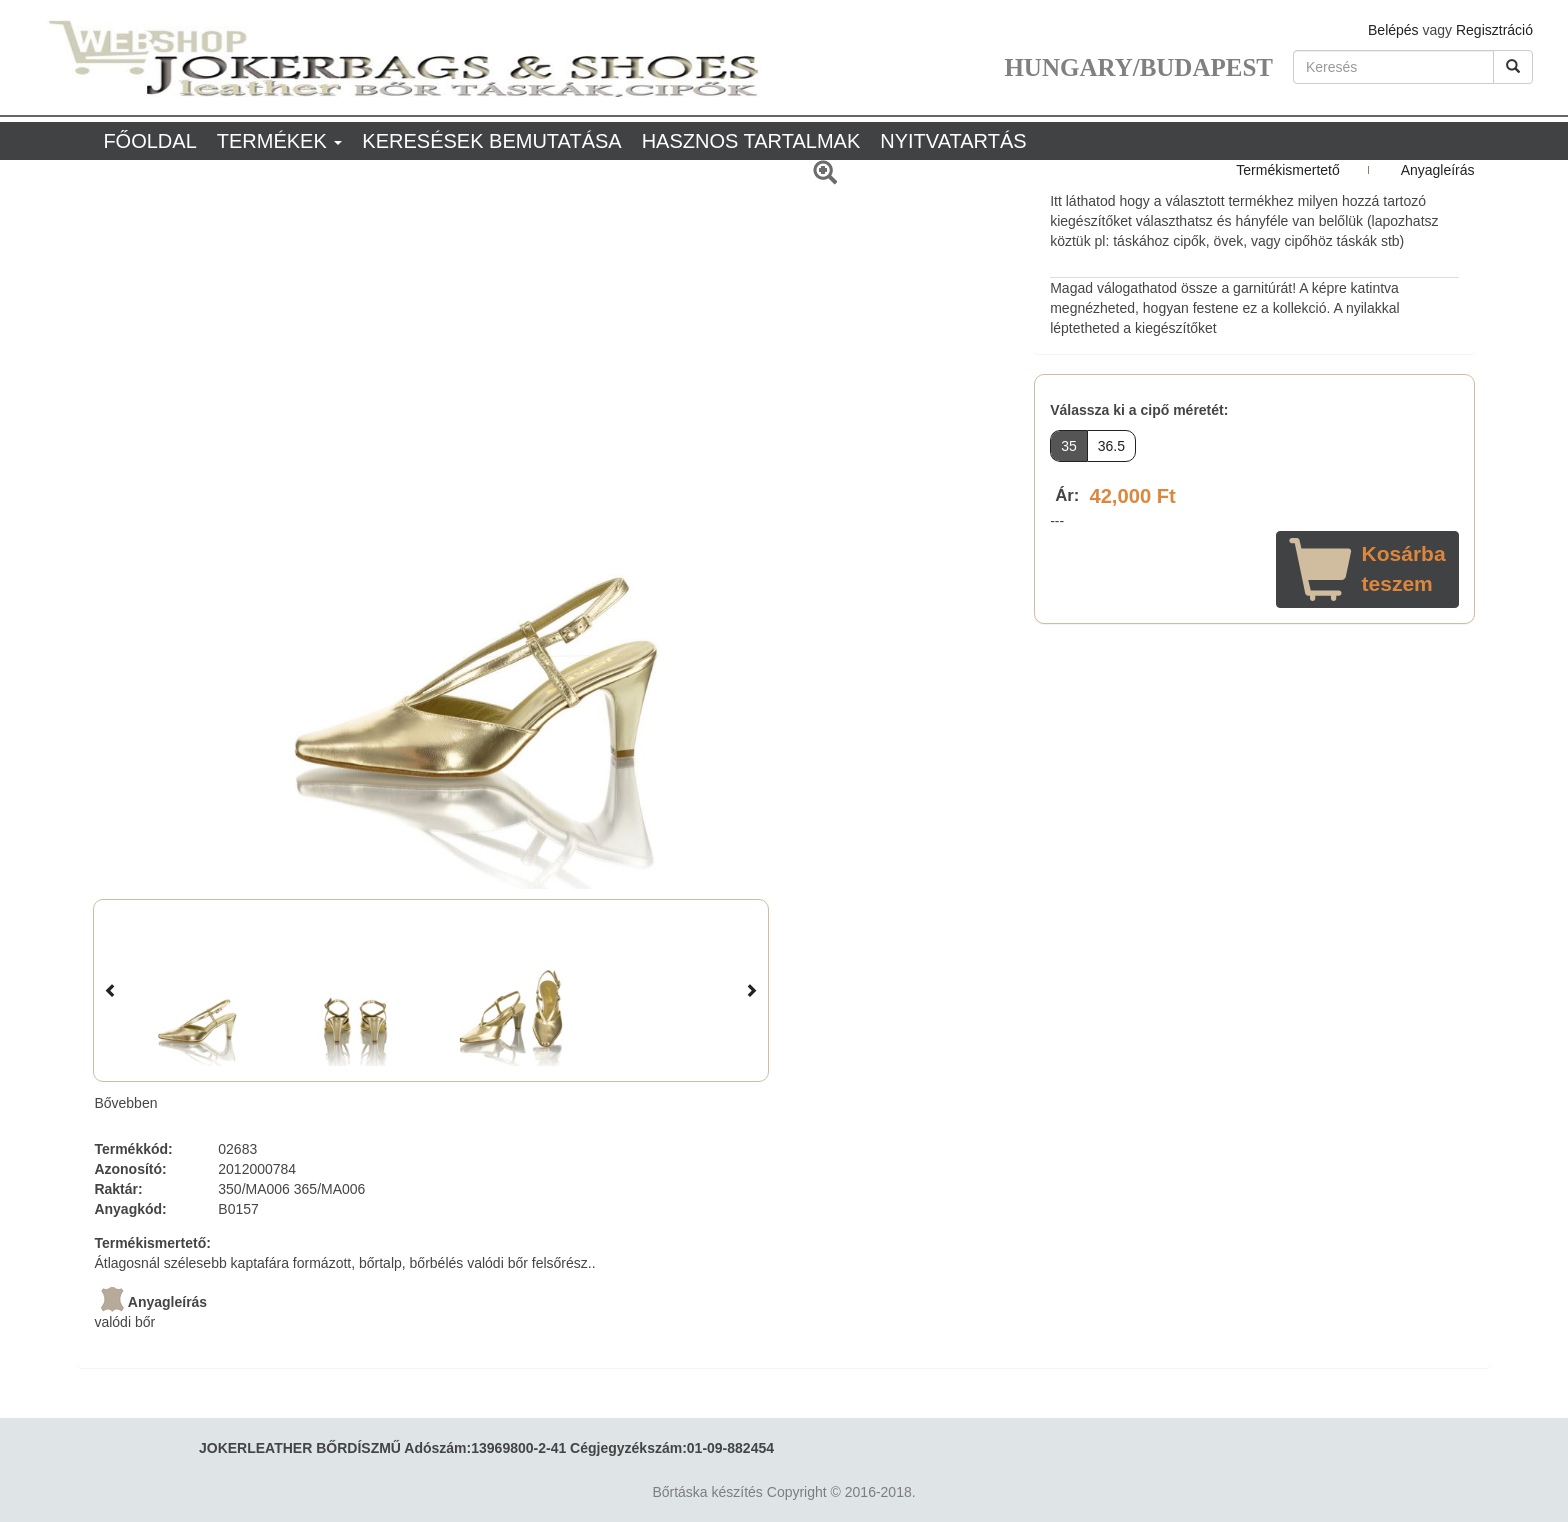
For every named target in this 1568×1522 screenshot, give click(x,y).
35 (1069, 446)
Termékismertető (1287, 170)
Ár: (1067, 495)
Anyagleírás (1438, 170)
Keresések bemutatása (491, 141)
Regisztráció (1494, 30)
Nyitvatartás (953, 141)
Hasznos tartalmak (751, 141)
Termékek (280, 141)
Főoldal (149, 141)
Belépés (1393, 30)
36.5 (1111, 446)
